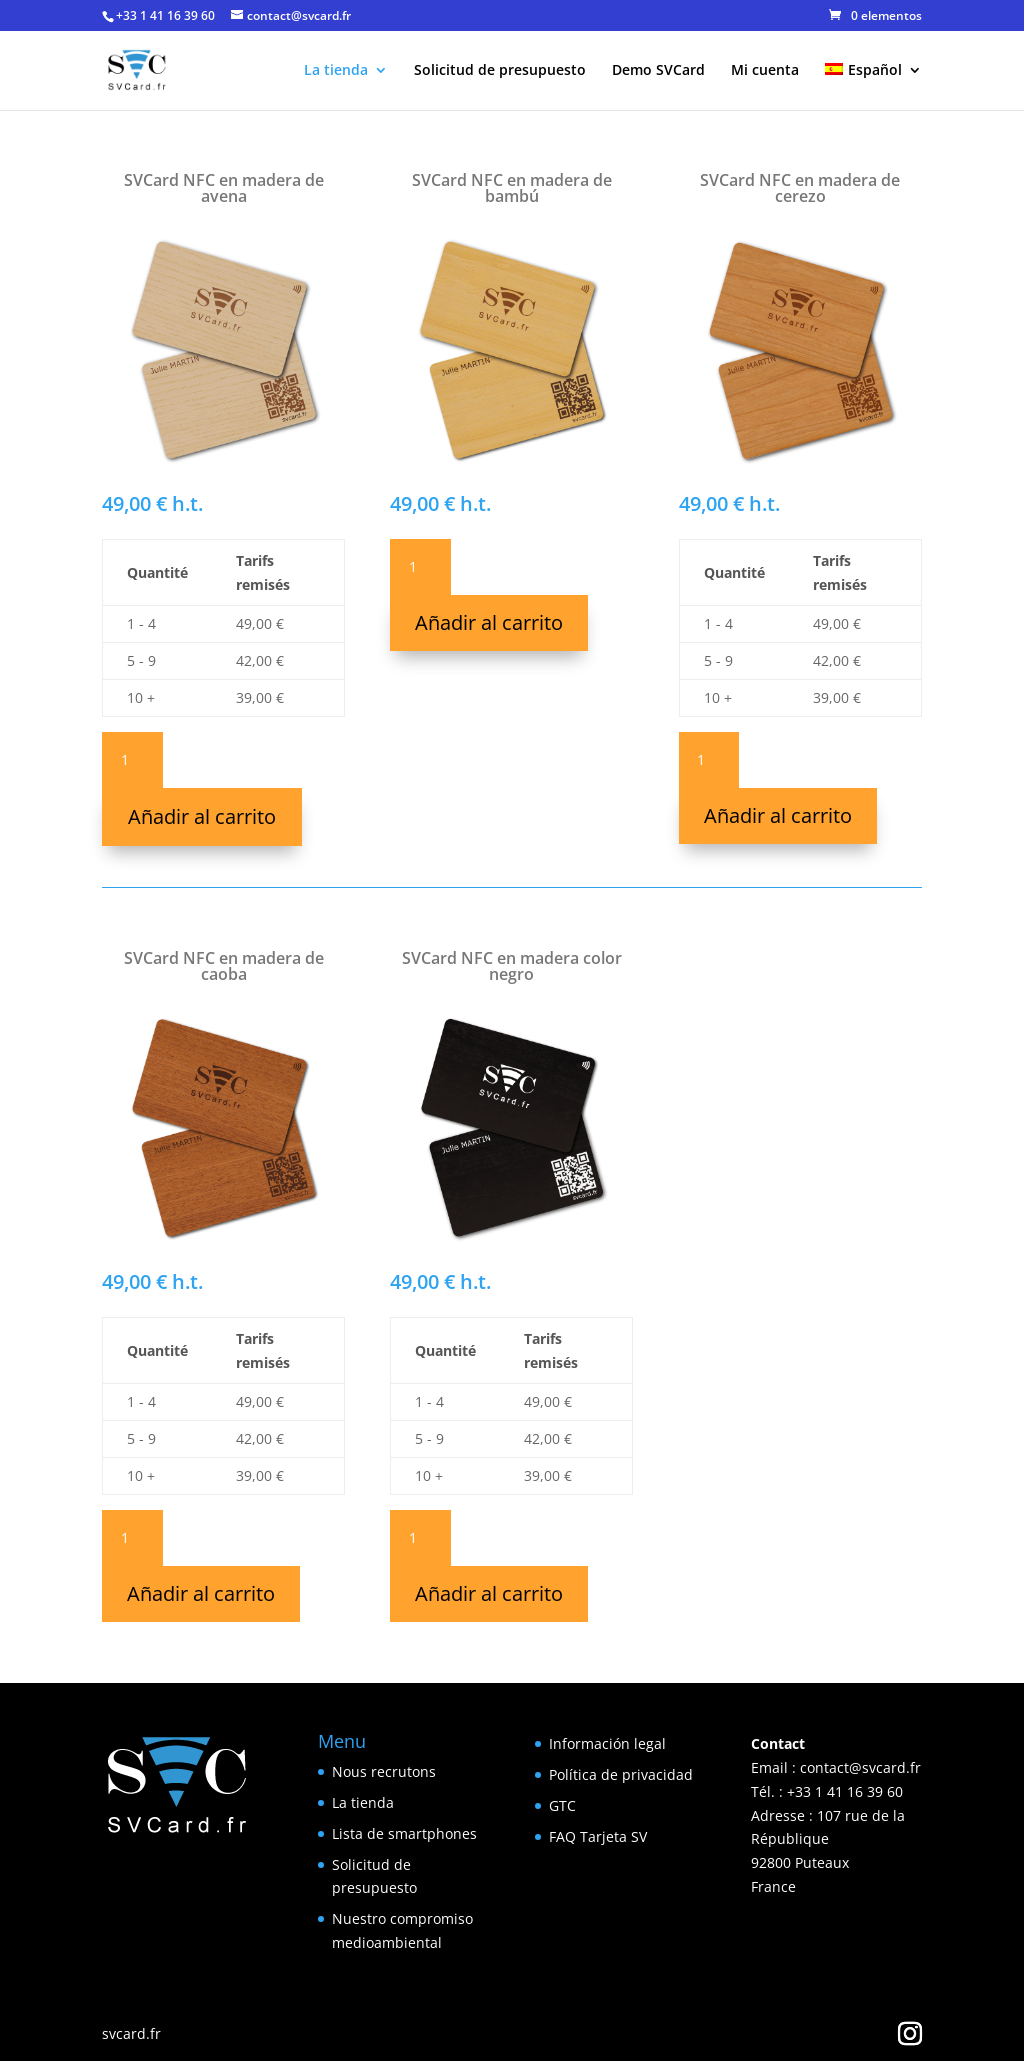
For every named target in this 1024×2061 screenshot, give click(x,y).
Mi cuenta (765, 71)
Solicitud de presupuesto (500, 71)
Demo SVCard (658, 71)
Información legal (607, 1743)
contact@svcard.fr (860, 1767)
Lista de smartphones (404, 1833)
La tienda (336, 71)
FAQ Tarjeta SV (598, 1836)
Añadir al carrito (202, 816)
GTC (562, 1805)
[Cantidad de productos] (132, 760)
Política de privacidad (621, 1774)
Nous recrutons (384, 1771)
